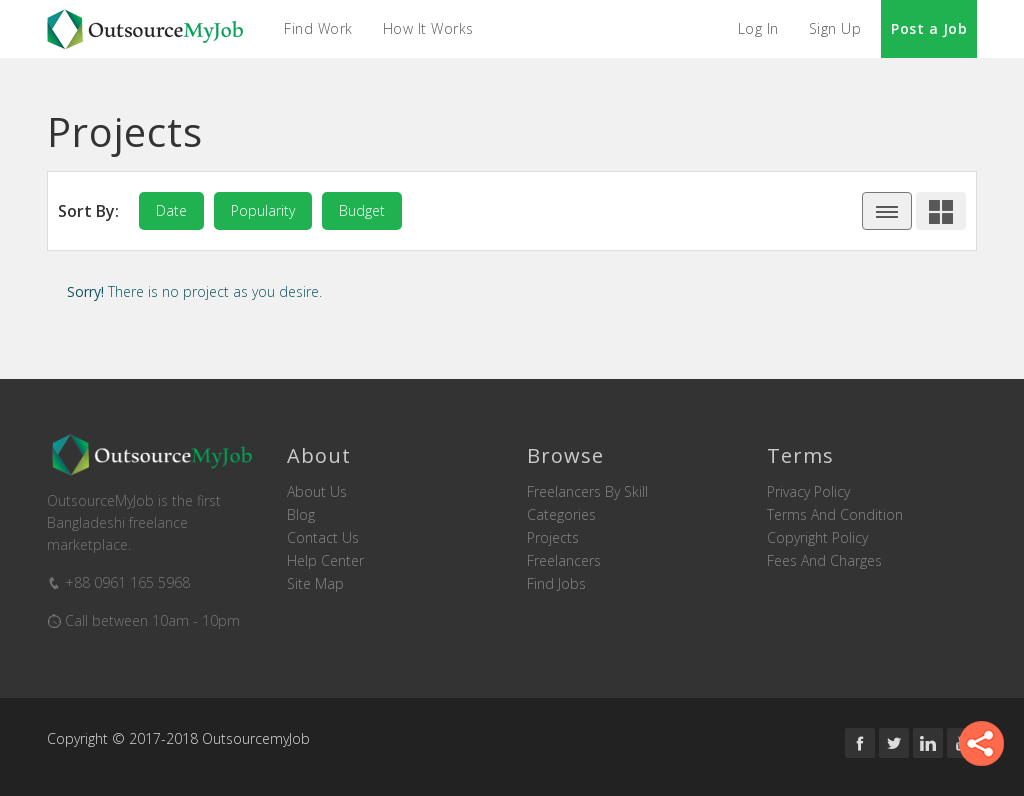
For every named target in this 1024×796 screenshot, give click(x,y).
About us (317, 492)
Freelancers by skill (587, 492)
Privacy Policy (808, 492)
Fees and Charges (824, 561)
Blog (301, 515)
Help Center (325, 561)
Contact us (323, 538)
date (171, 210)
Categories (561, 515)
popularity (263, 210)
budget (362, 210)
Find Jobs (556, 584)
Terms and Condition (835, 515)
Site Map (315, 584)
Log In (758, 28)
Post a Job (929, 28)
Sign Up (835, 28)
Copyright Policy (817, 538)
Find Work (318, 28)
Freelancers (564, 561)
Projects (553, 538)
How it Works (428, 28)
